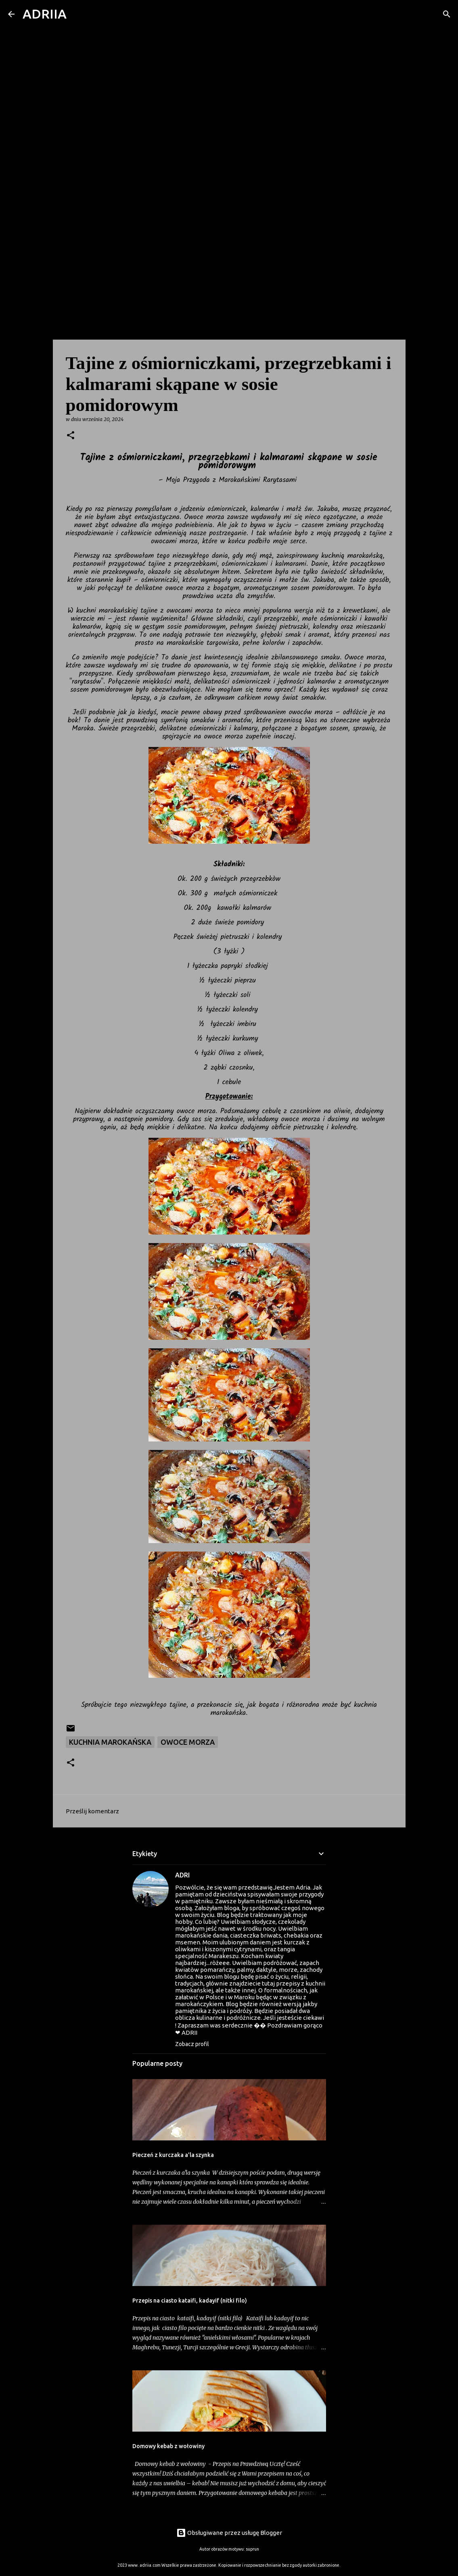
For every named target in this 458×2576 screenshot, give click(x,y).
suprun (252, 2549)
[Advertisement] (229, 275)
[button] (70, 435)
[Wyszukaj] (78, 14)
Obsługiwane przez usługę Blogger (229, 2532)
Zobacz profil (192, 2044)
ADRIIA (45, 13)
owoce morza (188, 1742)
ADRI (182, 1875)
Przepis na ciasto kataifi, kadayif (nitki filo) (189, 2300)
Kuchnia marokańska (110, 1742)
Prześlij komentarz (92, 1811)
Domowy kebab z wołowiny (168, 2446)
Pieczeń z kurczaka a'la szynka (173, 2155)
